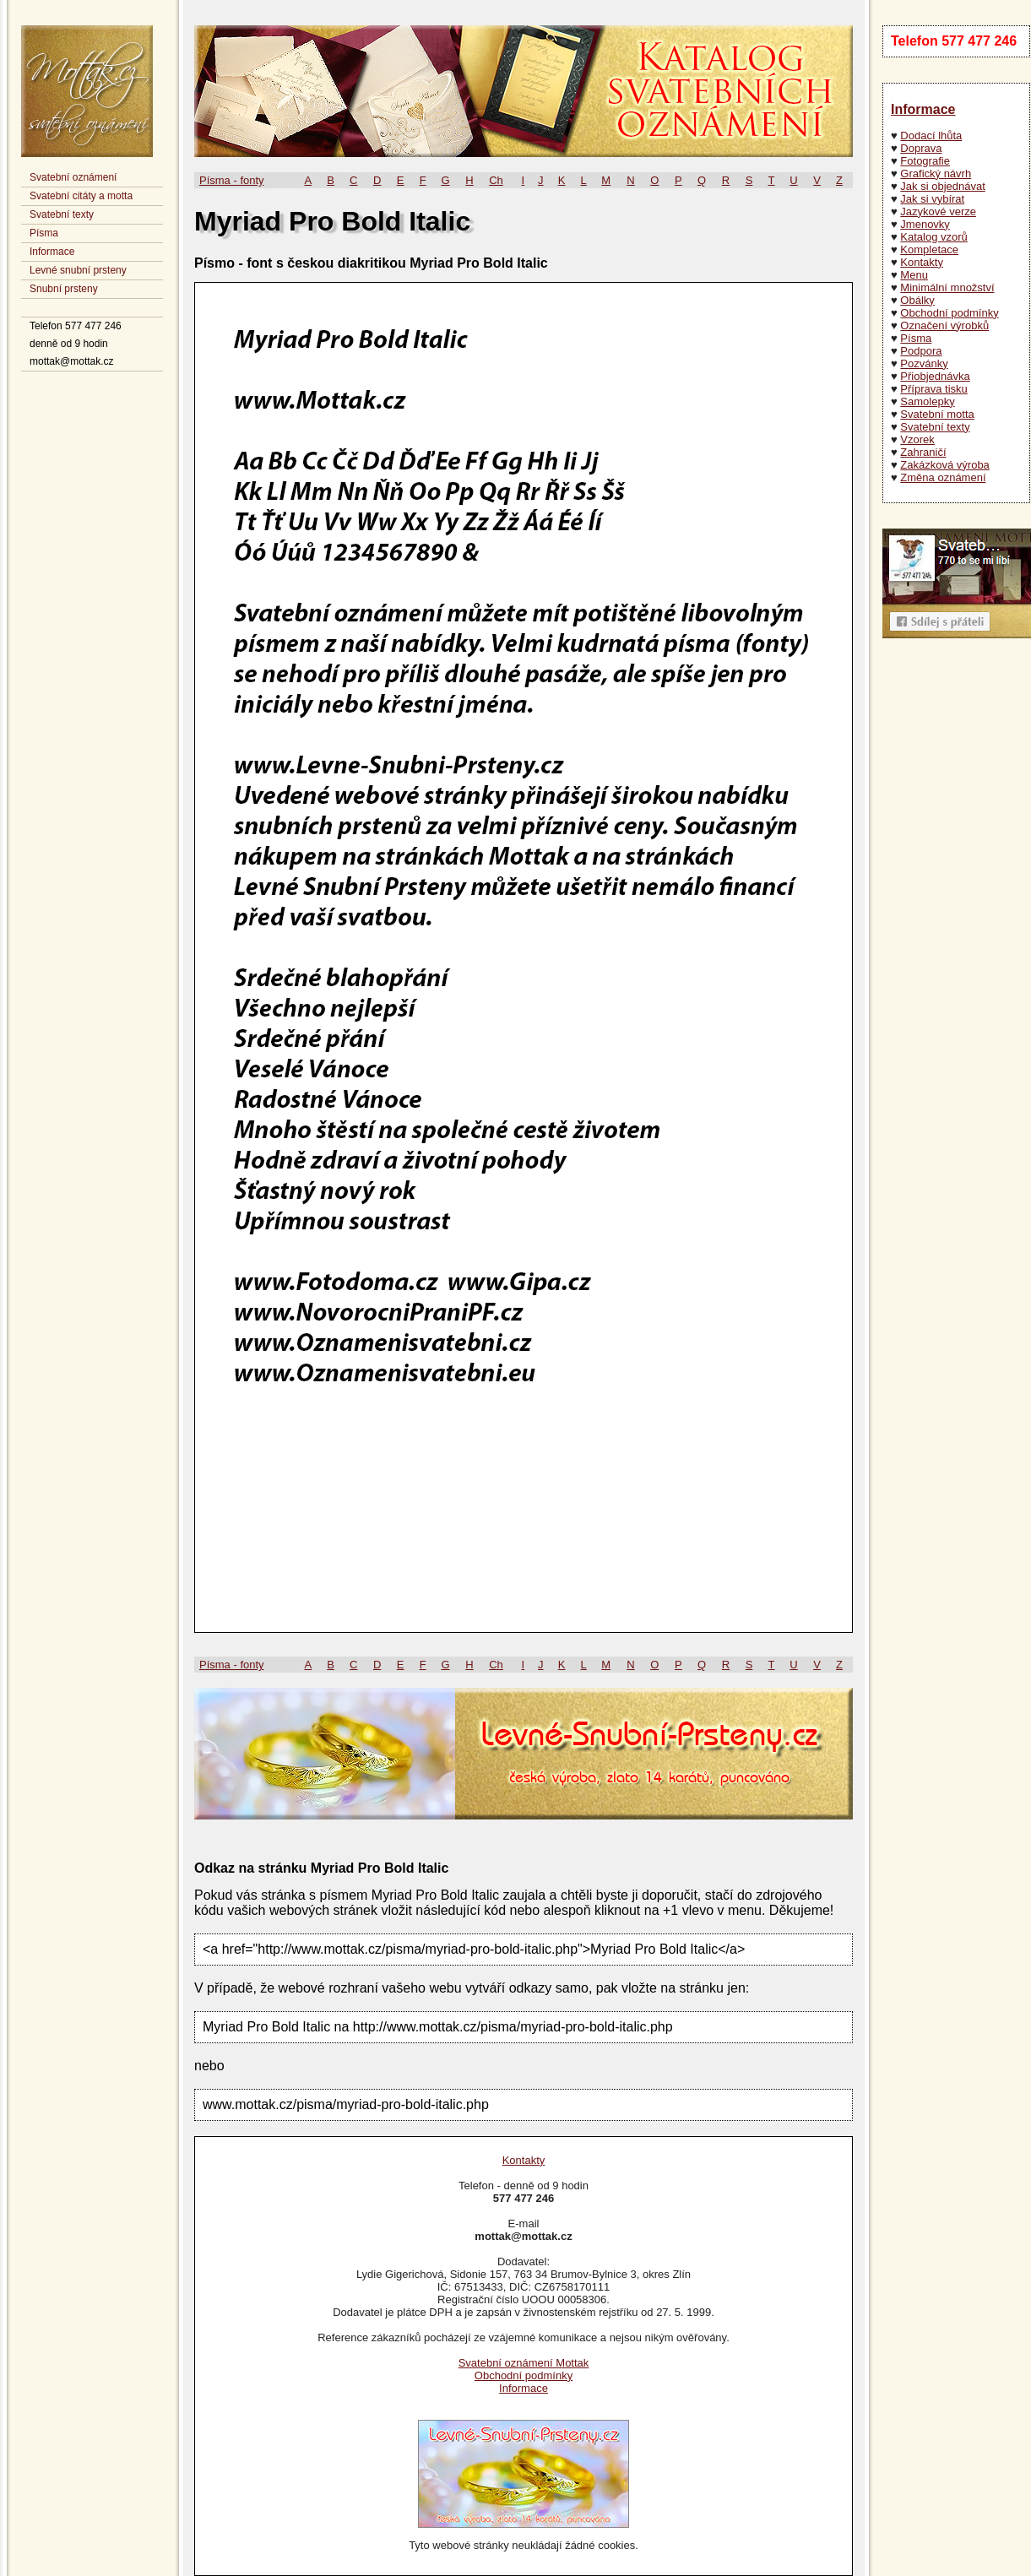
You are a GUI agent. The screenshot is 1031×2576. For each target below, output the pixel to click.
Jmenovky (925, 224)
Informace (52, 252)
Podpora (920, 350)
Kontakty (921, 262)
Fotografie (925, 161)
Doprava (920, 148)
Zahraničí (923, 452)
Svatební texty (62, 214)
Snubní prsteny (64, 289)
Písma (44, 233)
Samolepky (927, 401)
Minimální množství (947, 287)
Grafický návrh (935, 173)
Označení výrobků (944, 325)
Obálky (917, 300)
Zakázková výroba (945, 464)
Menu (914, 274)
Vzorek (917, 439)
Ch (496, 180)
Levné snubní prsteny (78, 270)
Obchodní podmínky (949, 312)
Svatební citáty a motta (81, 196)
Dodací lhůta (931, 135)
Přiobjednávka (934, 376)
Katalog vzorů (934, 236)
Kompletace (929, 249)
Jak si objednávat (942, 186)
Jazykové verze (938, 211)
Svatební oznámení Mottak (524, 2362)
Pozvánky (923, 363)
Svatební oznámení (73, 177)
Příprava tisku (933, 388)
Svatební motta (937, 414)
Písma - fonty (231, 180)
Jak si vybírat (932, 199)
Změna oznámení (942, 477)
